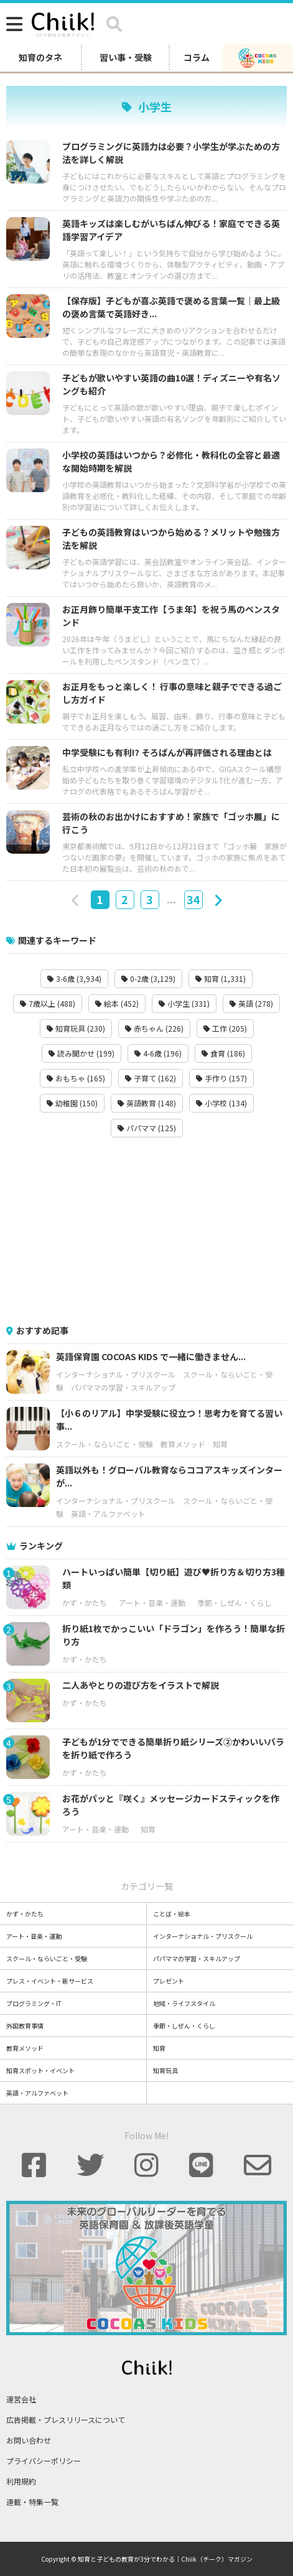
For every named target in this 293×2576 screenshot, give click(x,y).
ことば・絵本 (171, 1913)
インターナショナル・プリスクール (115, 1374)
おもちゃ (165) (76, 1078)
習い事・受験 (126, 57)
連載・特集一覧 (32, 2501)
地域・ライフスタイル (184, 2003)
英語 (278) (251, 1003)
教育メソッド (182, 1444)
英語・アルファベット (108, 1513)
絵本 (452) (117, 1003)
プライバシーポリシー (43, 2460)
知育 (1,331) (220, 978)
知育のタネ (40, 57)
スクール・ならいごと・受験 (104, 1444)
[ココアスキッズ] (257, 57)
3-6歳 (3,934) (74, 978)
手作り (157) (221, 1078)
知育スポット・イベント (40, 2070)
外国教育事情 (25, 2025)
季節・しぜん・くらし (234, 1602)
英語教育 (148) (147, 1103)
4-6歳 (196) (158, 1053)
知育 (220, 1444)
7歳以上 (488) (47, 1003)
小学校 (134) (221, 1103)
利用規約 (21, 2481)
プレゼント (168, 1981)
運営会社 (21, 2399)
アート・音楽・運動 (152, 1602)
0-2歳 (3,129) (148, 978)
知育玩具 (165, 2070)
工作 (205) (225, 1028)
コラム (197, 57)
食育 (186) (223, 1053)
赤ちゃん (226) (154, 1028)
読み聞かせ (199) (81, 1053)
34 (193, 899)
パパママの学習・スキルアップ (123, 1387)
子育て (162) (150, 1078)
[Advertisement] (146, 1231)
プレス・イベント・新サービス (49, 1981)
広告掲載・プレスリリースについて (65, 2419)
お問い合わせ (28, 2440)
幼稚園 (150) (72, 1103)
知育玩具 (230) (76, 1028)
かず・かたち (84, 1602)
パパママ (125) (147, 1127)
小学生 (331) (184, 1003)
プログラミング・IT (34, 2003)
